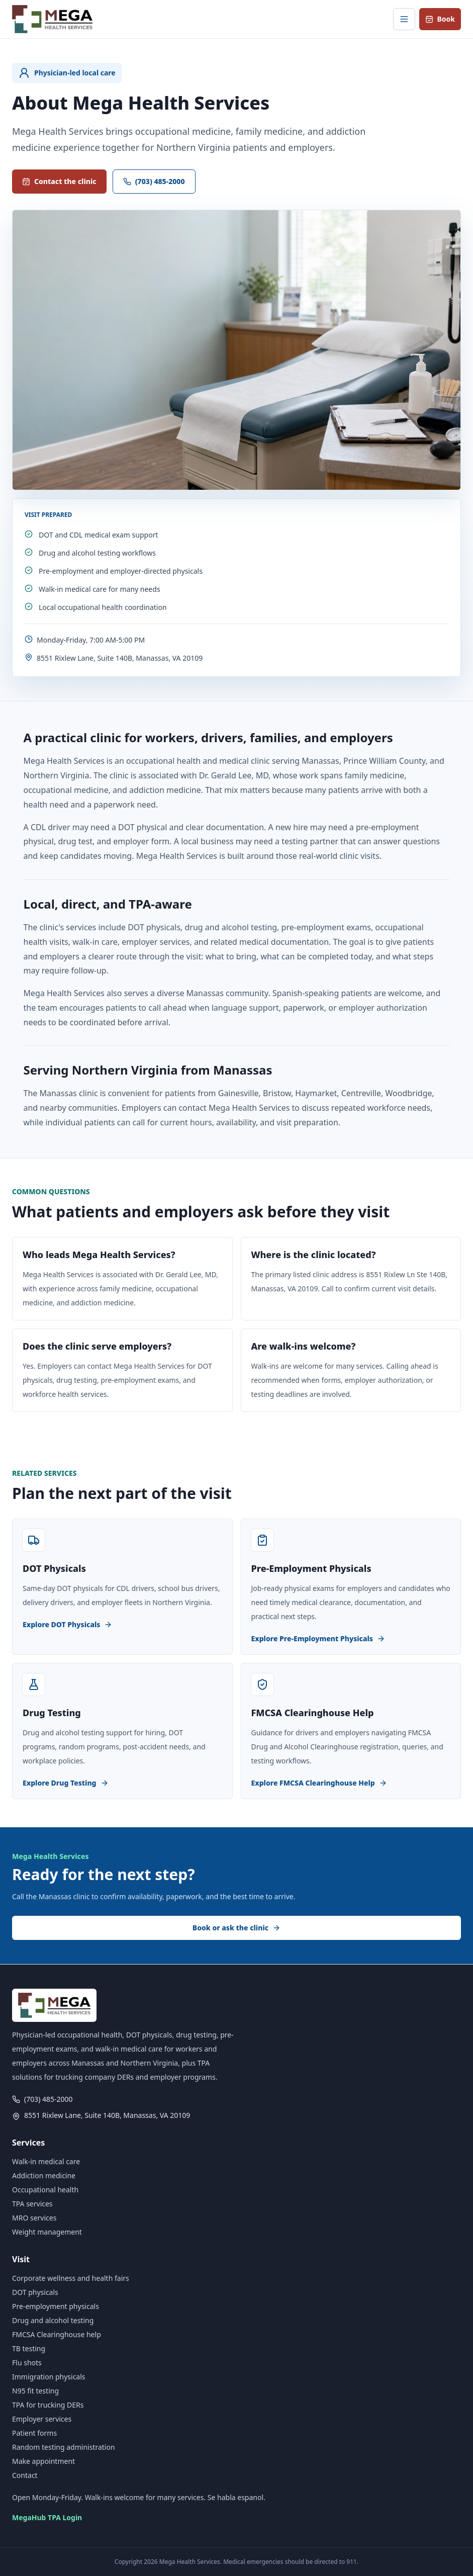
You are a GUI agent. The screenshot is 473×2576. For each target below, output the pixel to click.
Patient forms (34, 2433)
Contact (25, 2475)
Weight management (47, 2232)
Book (440, 19)
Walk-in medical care (46, 2161)
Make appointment (43, 2461)
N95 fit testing (35, 2390)
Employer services (41, 2419)
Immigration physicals (48, 2376)
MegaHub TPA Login (47, 2517)
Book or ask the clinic (236, 1927)
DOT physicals (35, 2292)
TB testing (28, 2348)
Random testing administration (63, 2447)
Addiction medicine (43, 2175)
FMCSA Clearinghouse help (56, 2334)
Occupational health (45, 2189)
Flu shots (27, 2362)
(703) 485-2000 (154, 181)
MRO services (34, 2218)
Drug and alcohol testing (52, 2320)
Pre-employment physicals (55, 2306)
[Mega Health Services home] (52, 19)
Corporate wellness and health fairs (70, 2278)
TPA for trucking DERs (47, 2405)
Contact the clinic (59, 181)
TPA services (32, 2203)
